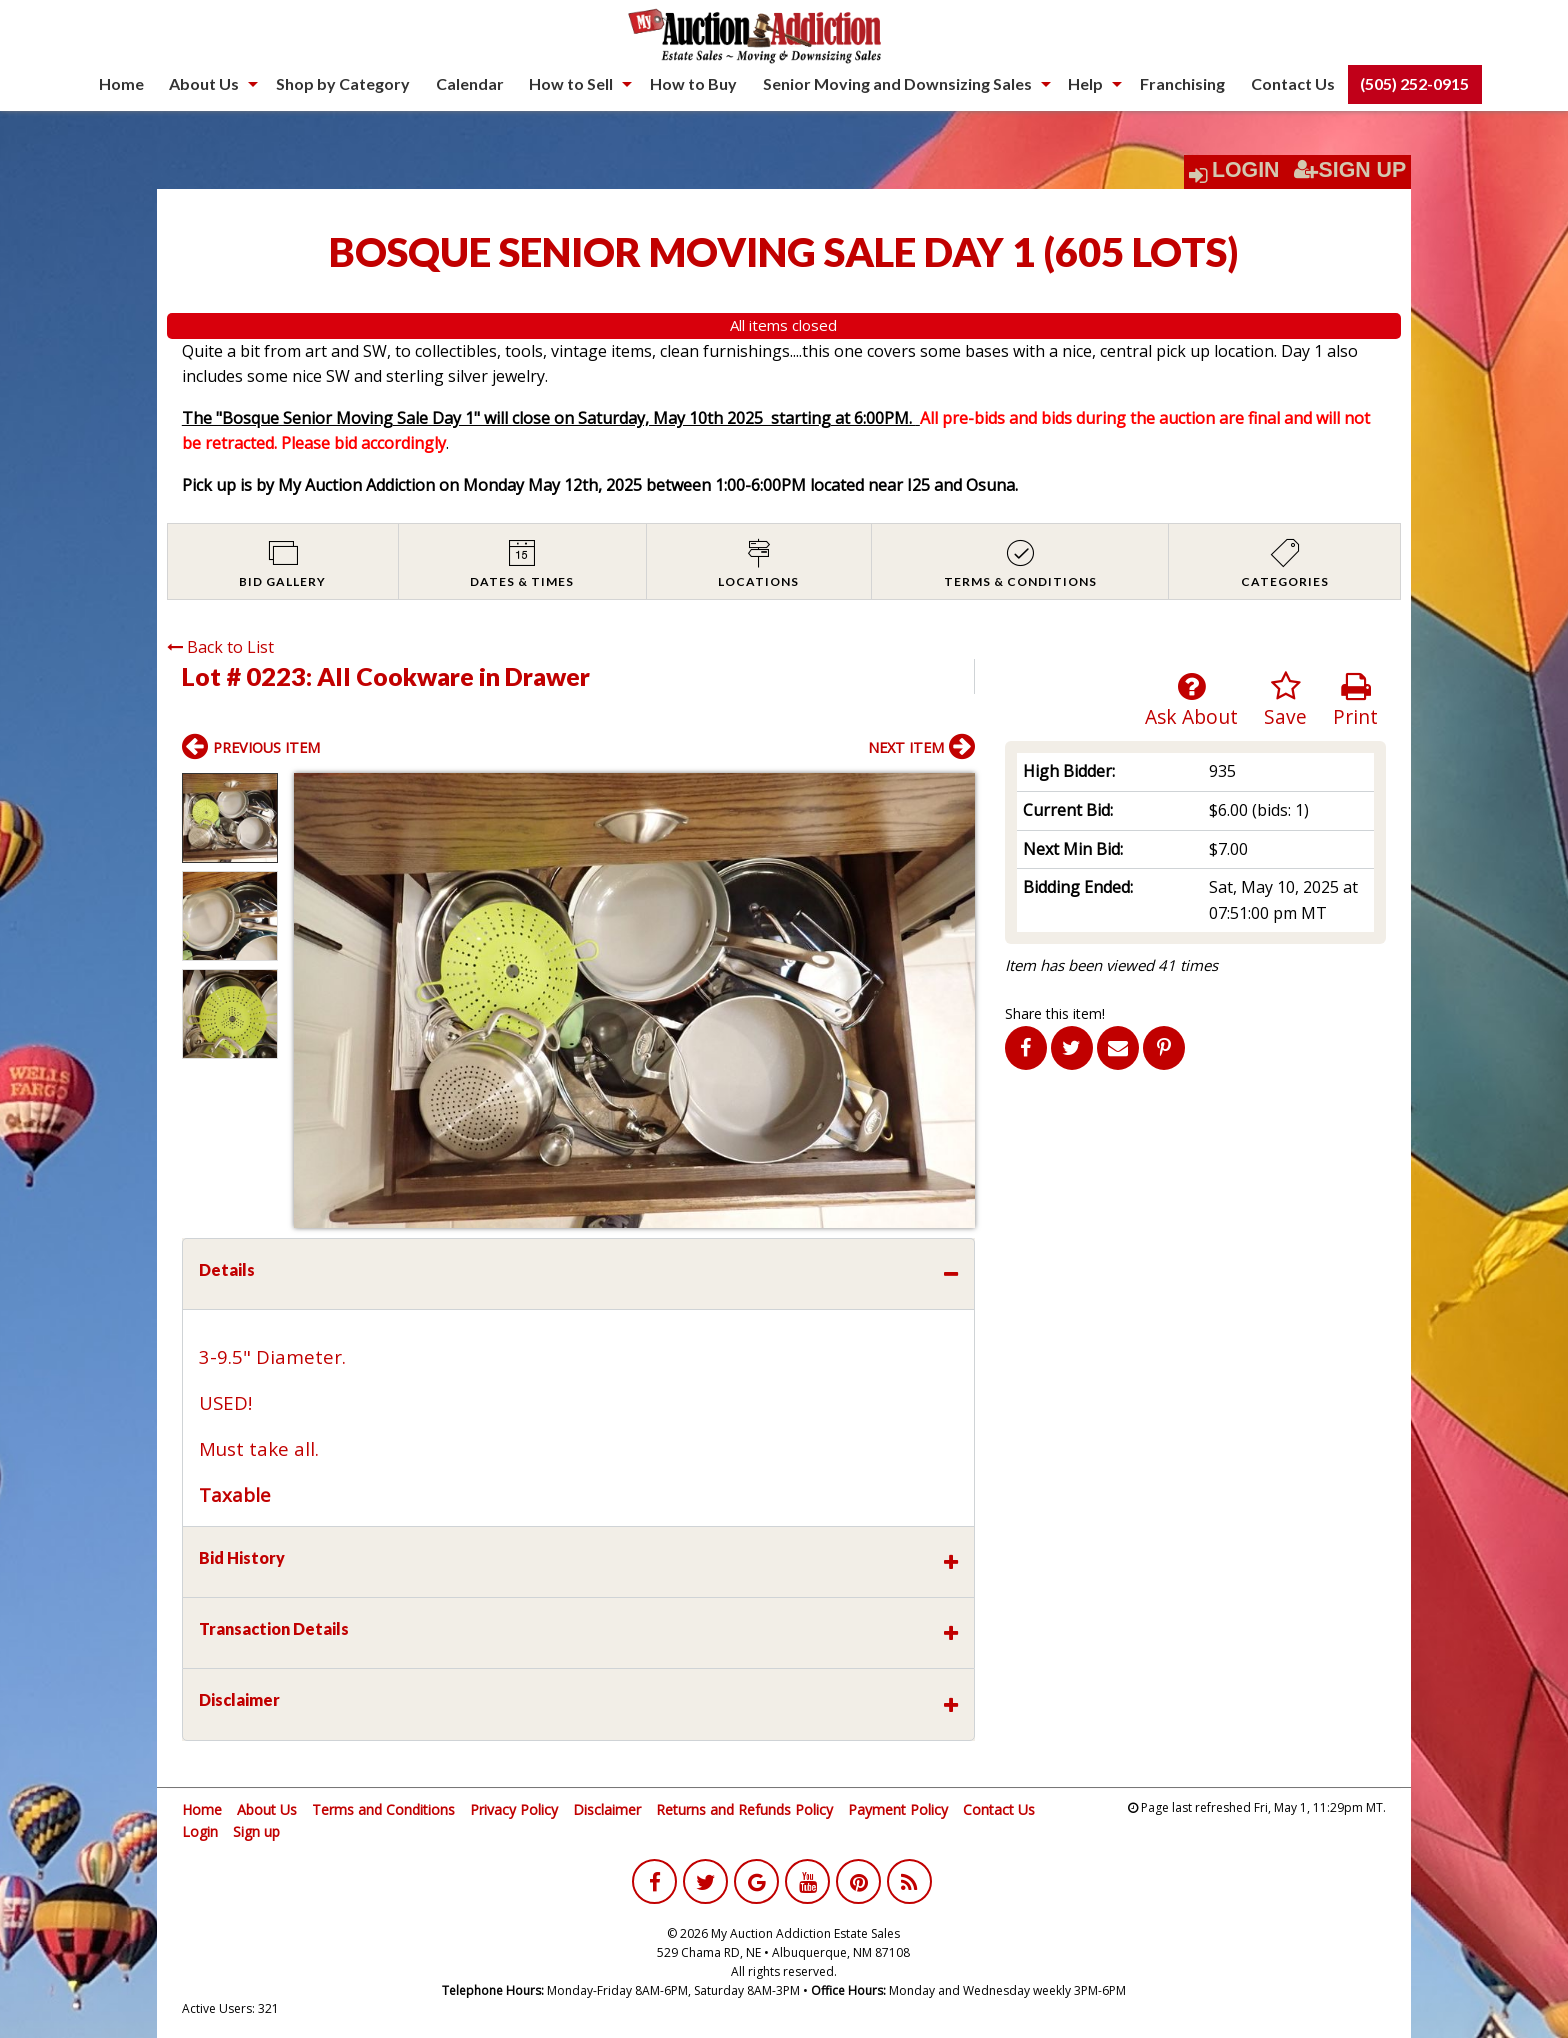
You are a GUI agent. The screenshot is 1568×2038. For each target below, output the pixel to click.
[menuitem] (121, 84)
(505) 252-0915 (1414, 83)
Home (121, 83)
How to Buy (693, 83)
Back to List (220, 647)
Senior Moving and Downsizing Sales (897, 83)
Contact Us (1293, 83)
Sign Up (1350, 170)
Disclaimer (607, 1809)
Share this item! (1055, 1013)
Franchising (1182, 83)
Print (1355, 700)
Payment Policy (898, 1809)
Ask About (1191, 700)
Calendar (470, 83)
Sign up (256, 1831)
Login (1246, 170)
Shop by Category (343, 83)
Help (1085, 83)
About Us (204, 83)
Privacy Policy (514, 1809)
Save (1285, 700)
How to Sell (571, 83)
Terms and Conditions (383, 1809)
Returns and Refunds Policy (744, 1809)
